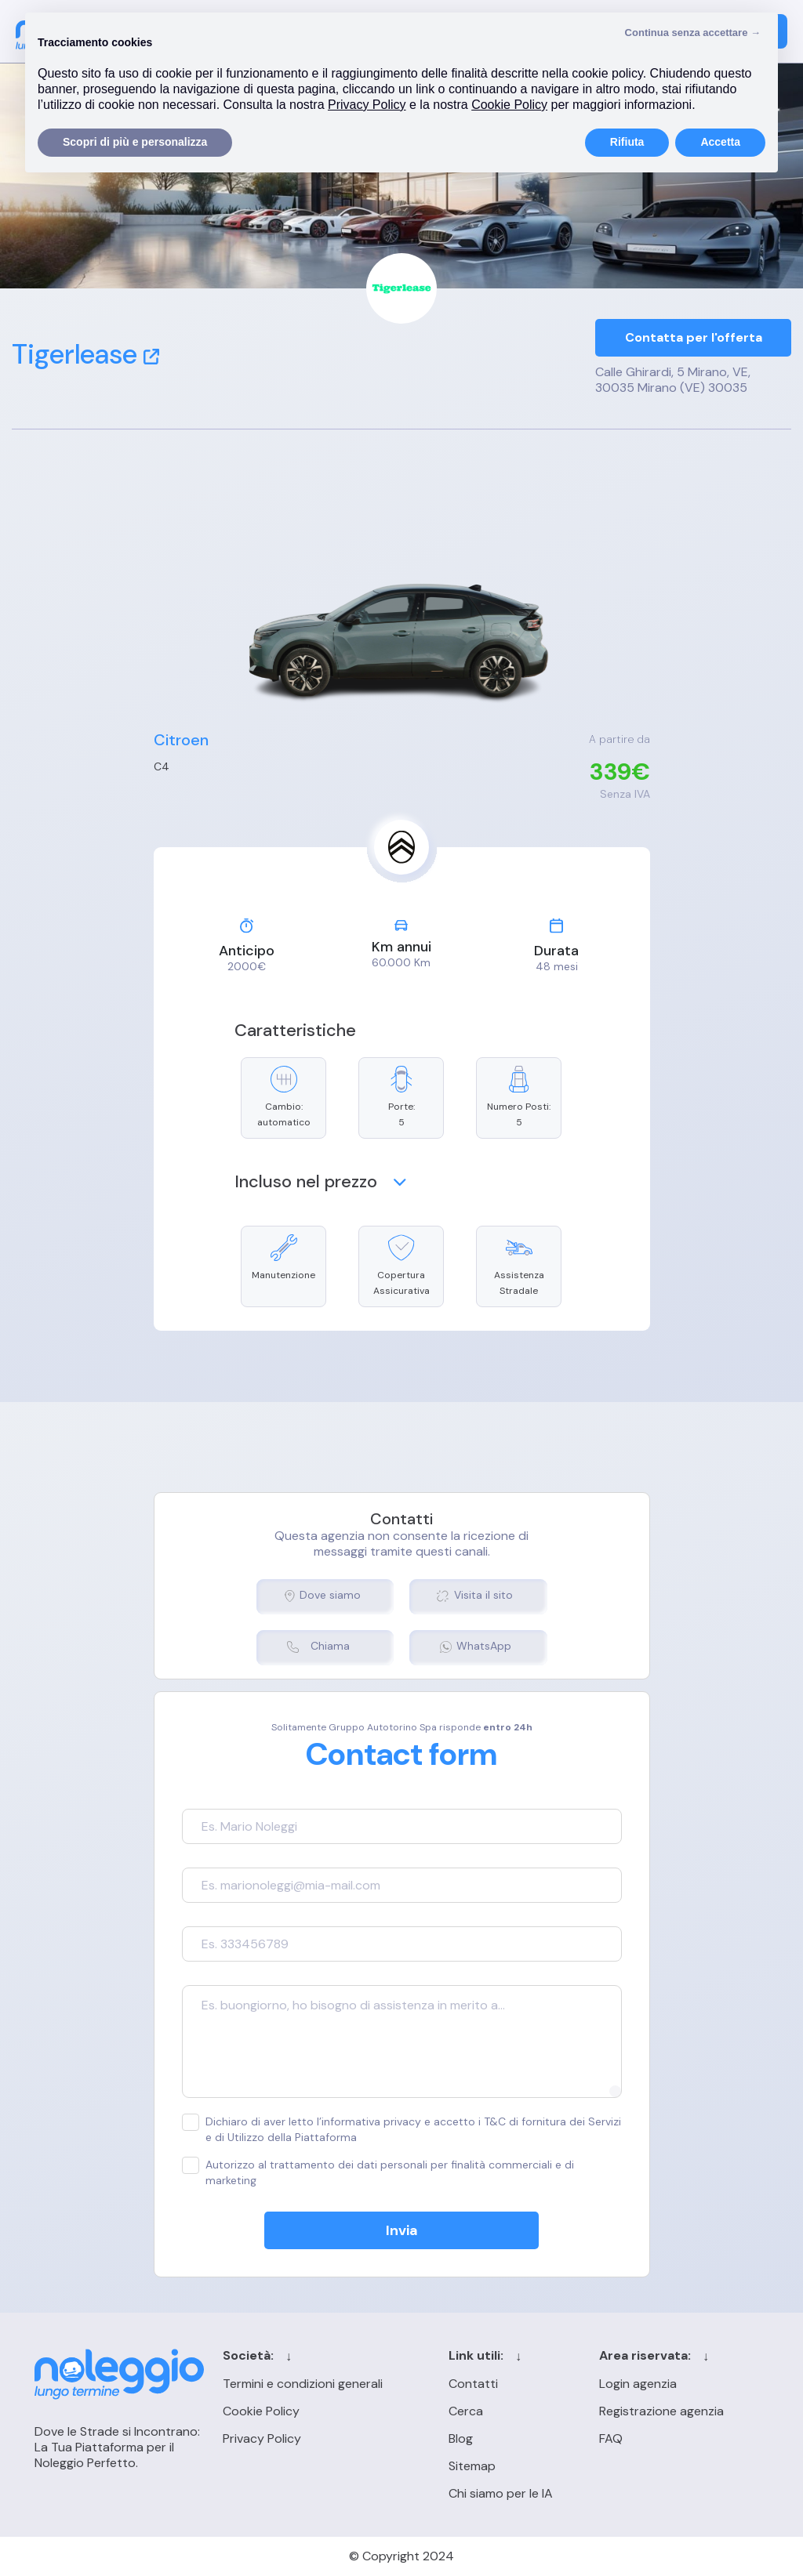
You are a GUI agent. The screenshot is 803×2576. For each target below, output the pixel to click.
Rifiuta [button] (627, 142)
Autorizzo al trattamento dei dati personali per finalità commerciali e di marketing (378, 2172)
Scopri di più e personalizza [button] (135, 142)
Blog (461, 2438)
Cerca (466, 2411)
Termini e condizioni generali (303, 2383)
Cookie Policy (261, 2411)
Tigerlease (85, 354)
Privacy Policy (262, 2438)
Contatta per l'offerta (693, 337)
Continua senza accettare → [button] (693, 32)
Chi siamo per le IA (501, 2493)
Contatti (473, 2383)
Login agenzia (638, 2383)
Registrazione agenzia (661, 2411)
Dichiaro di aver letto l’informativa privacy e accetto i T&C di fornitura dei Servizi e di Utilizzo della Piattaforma (401, 2129)
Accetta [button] (720, 142)
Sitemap (472, 2466)
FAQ (611, 2438)
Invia (402, 2230)
